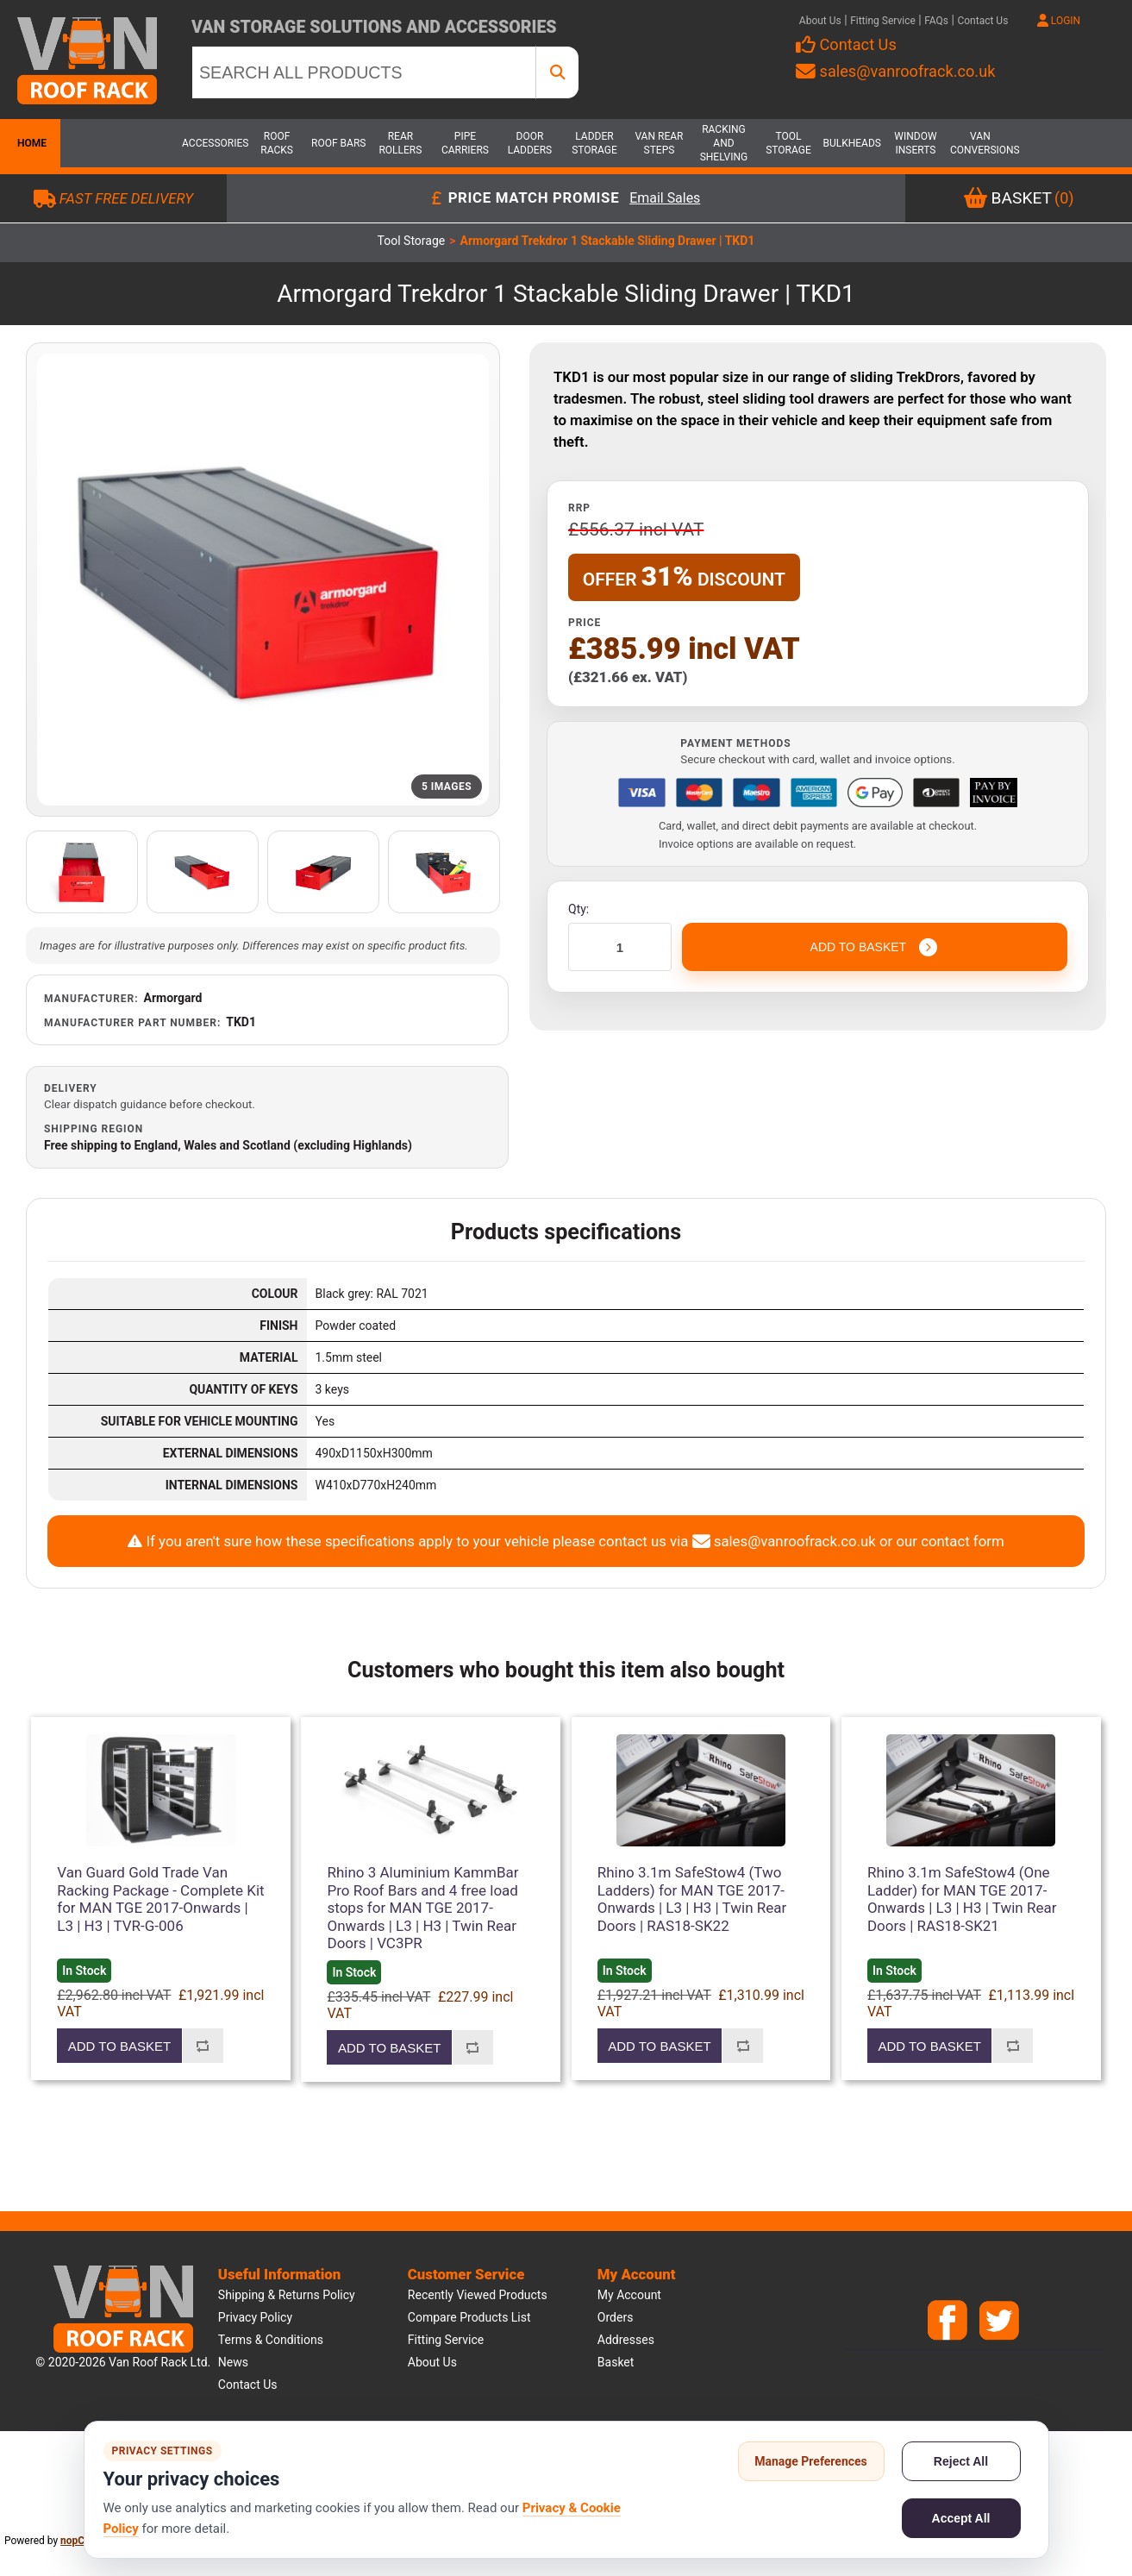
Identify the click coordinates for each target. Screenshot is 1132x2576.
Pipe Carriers (465, 143)
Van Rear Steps (659, 143)
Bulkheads (851, 143)
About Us (820, 21)
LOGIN (1058, 21)
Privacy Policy (255, 2317)
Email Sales (664, 198)
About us (432, 2362)
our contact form (950, 1541)
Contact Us (982, 21)
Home (30, 143)
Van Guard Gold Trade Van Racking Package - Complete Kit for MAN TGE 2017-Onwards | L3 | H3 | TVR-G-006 (160, 1899)
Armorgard (173, 998)
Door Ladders (530, 143)
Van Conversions (980, 143)
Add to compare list (202, 2045)
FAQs (936, 21)
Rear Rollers (400, 143)
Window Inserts (915, 143)
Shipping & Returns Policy (286, 2295)
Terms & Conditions (270, 2340)
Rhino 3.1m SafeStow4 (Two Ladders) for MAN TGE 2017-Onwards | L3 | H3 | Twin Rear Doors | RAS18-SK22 (692, 1899)
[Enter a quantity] (620, 947)
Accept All (961, 2518)
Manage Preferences (810, 2461)
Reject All (961, 2461)
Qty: (578, 909)
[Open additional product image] (82, 871)
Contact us (248, 2384)
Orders (615, 2317)
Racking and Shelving (724, 143)
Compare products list (469, 2317)
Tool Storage (788, 143)
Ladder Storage (594, 143)
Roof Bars (338, 143)
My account (629, 2295)
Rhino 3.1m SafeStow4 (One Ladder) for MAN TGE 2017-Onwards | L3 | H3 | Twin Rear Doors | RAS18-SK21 (962, 1899)
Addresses (625, 2340)
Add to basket (119, 2046)
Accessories (212, 143)
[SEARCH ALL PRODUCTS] (363, 72)
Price (584, 623)
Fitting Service (883, 21)
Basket (616, 2362)
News (233, 2362)
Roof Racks (276, 143)
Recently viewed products (477, 2295)
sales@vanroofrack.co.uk (895, 71)
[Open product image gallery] (263, 579)
